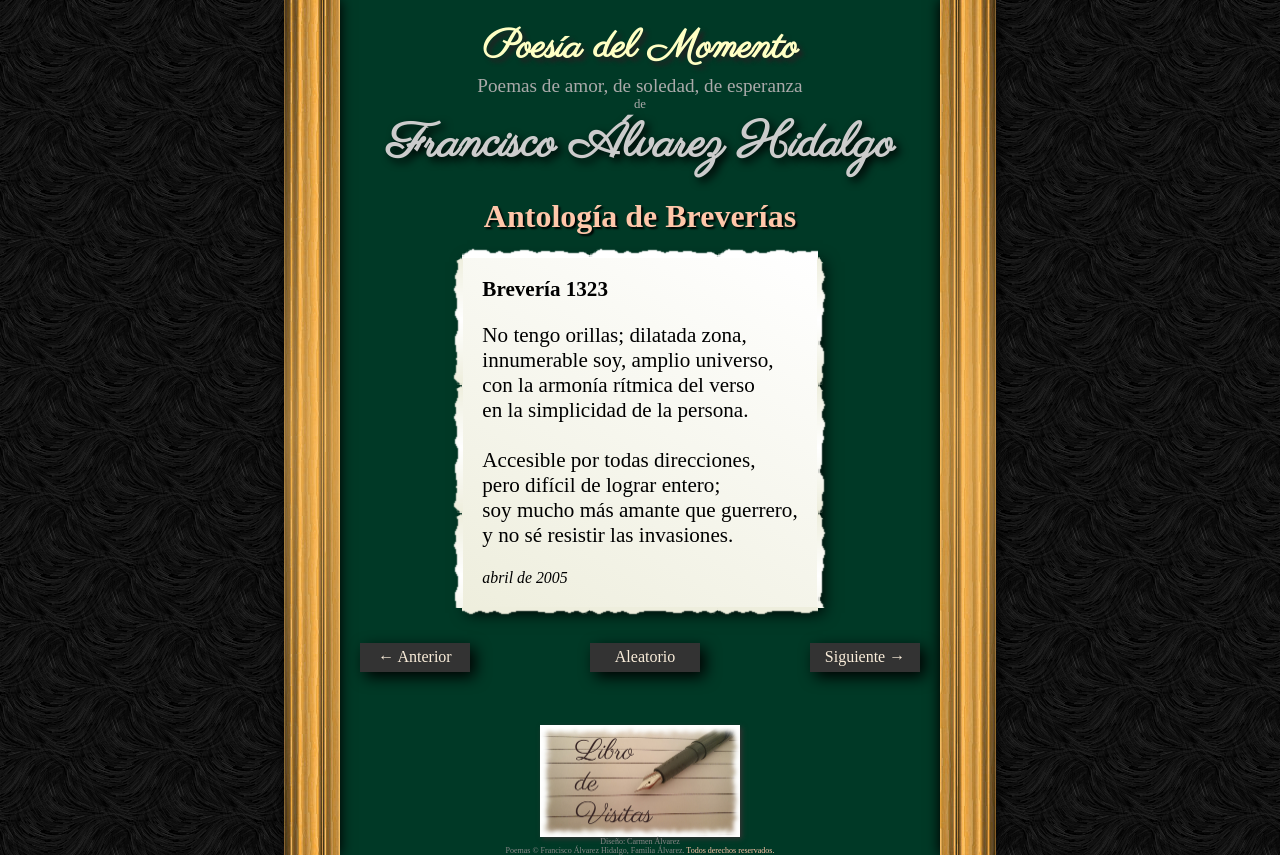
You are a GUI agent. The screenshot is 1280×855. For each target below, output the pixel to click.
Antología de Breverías (640, 216)
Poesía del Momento (640, 47)
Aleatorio (645, 656)
